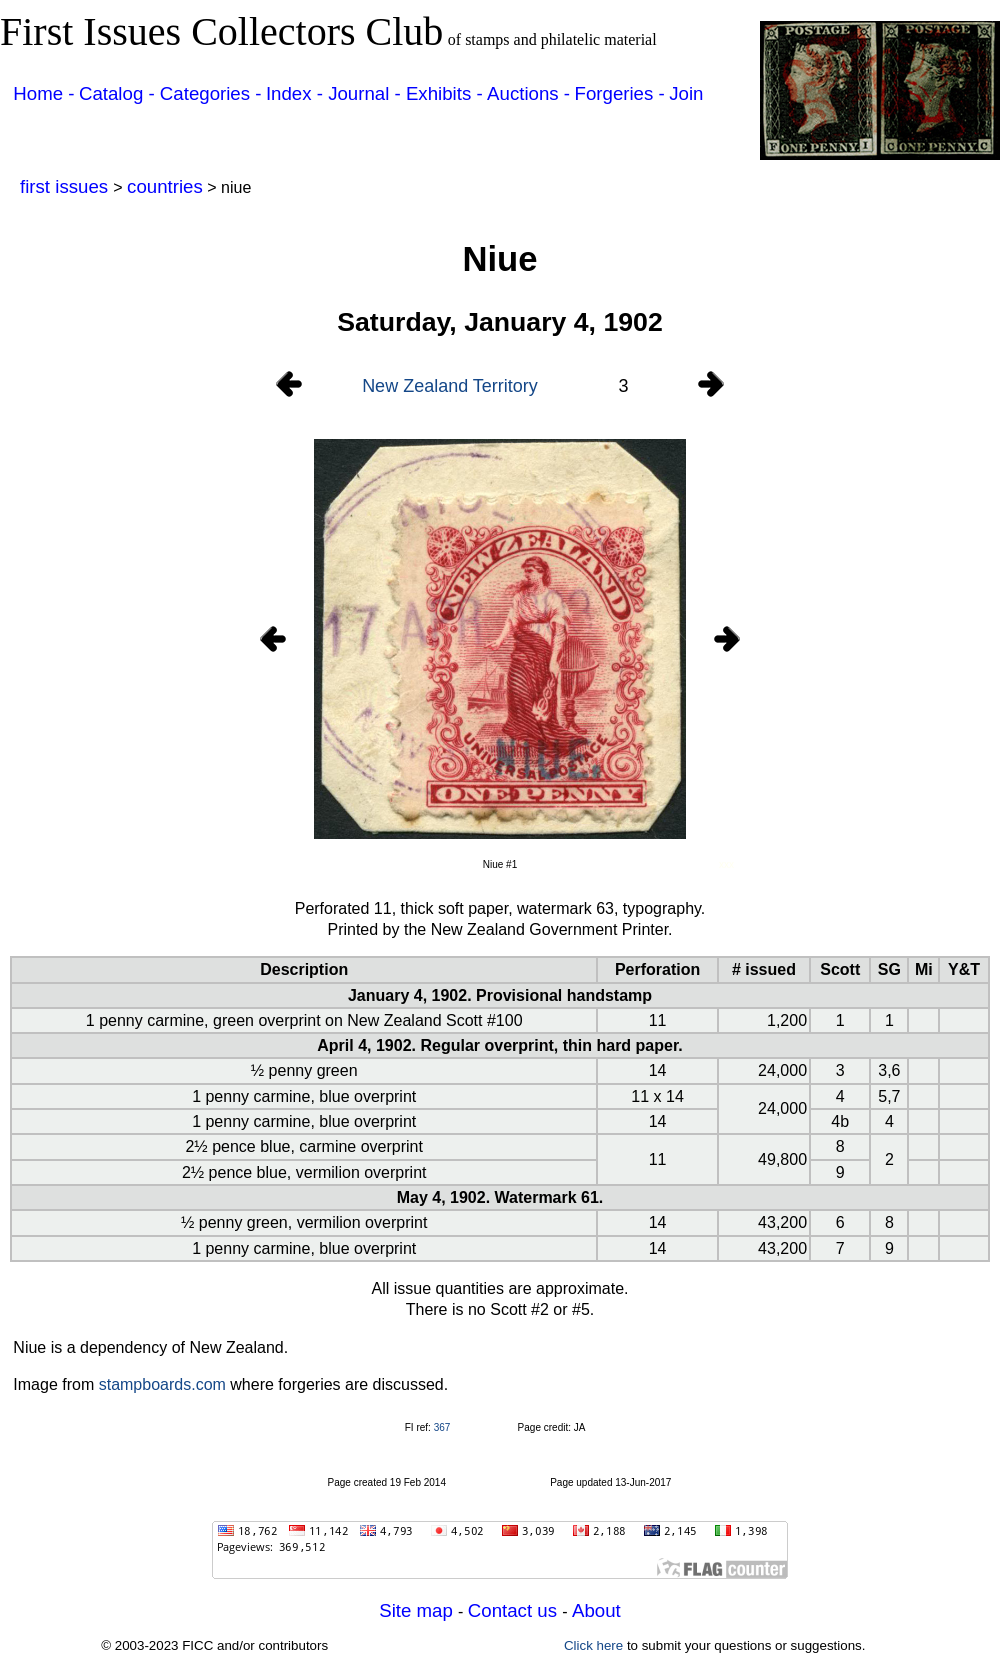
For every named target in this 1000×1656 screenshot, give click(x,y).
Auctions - (528, 93)
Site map (418, 1610)
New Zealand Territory (450, 386)
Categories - (211, 93)
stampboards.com (162, 1384)
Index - (297, 93)
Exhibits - (444, 93)
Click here (593, 1645)
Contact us (515, 1610)
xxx (726, 864)
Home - (43, 93)
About (596, 1610)
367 (442, 1427)
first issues (66, 186)
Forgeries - (620, 93)
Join (686, 93)
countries (165, 186)
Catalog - (119, 93)
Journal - (367, 93)
